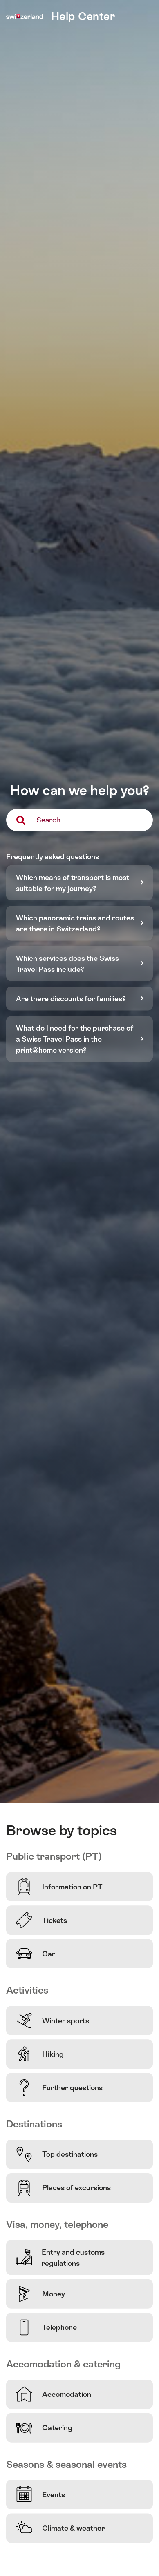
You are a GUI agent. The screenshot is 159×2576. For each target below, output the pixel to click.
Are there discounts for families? (71, 998)
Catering (44, 2428)
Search (48, 820)
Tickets (41, 1920)
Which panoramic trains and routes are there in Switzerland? (75, 923)
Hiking (40, 2054)
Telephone (46, 2327)
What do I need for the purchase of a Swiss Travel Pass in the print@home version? (74, 1039)
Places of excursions (63, 2188)
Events (40, 2494)
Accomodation (53, 2394)
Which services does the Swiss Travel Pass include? (67, 964)
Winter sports (52, 2020)
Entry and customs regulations (60, 2257)
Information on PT (59, 1886)
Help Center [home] (83, 16)
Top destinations (57, 2154)
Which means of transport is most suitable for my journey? (72, 883)
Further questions (59, 2087)
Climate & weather (60, 2528)
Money (40, 2294)
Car (35, 1953)
